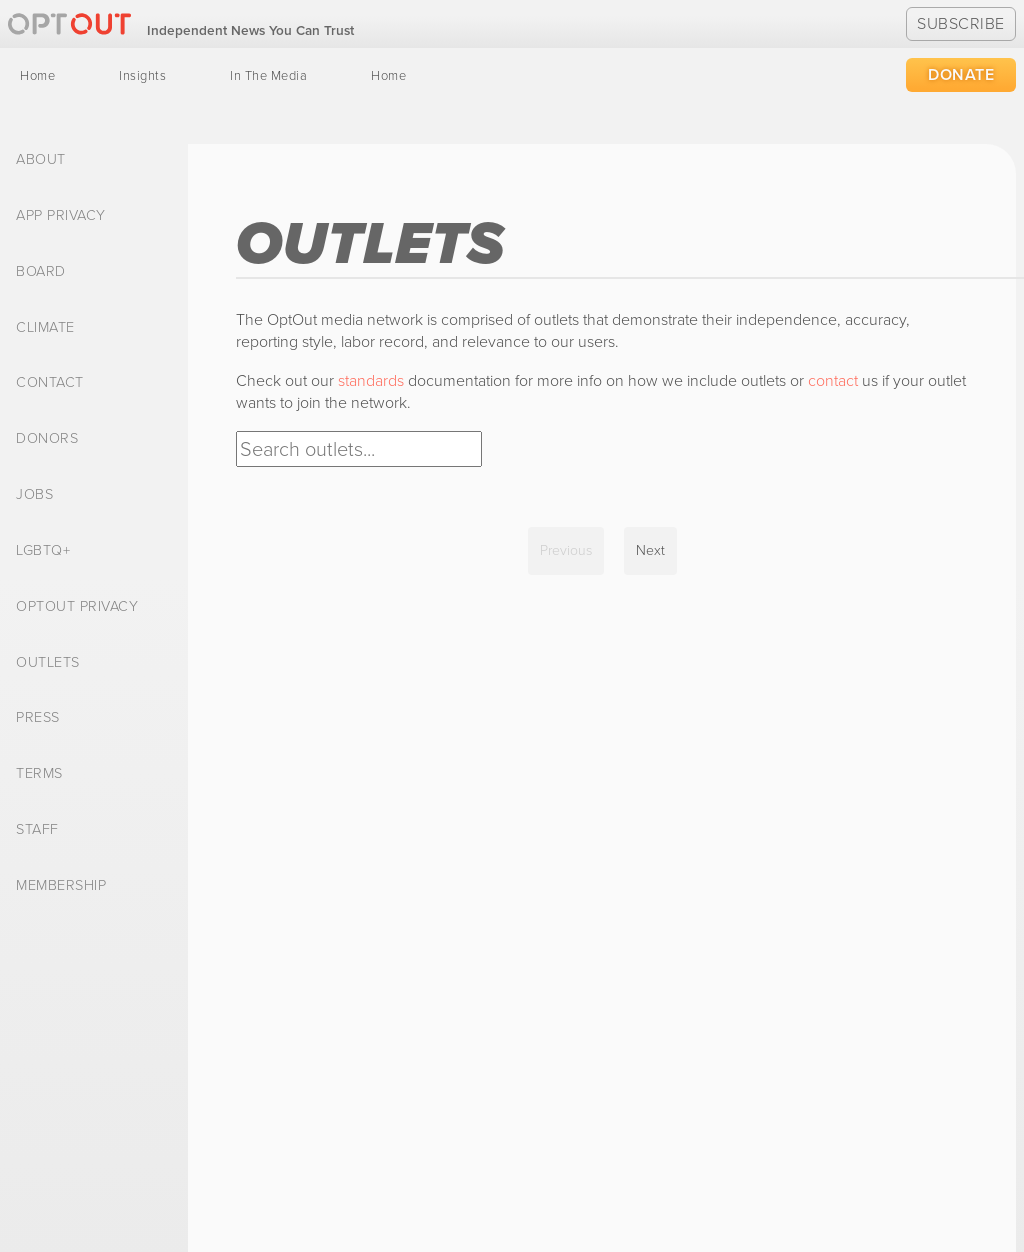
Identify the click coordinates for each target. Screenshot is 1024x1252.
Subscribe (961, 23)
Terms (39, 774)
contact (833, 380)
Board (41, 272)
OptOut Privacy (77, 607)
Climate (45, 328)
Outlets (48, 663)
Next (650, 550)
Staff (37, 830)
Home (37, 76)
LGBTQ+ (43, 551)
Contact (50, 383)
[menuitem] (37, 76)
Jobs (34, 495)
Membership (61, 886)
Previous (566, 550)
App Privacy (61, 216)
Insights (142, 76)
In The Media (268, 76)
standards (371, 380)
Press (38, 718)
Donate (961, 74)
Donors (47, 439)
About (41, 160)
